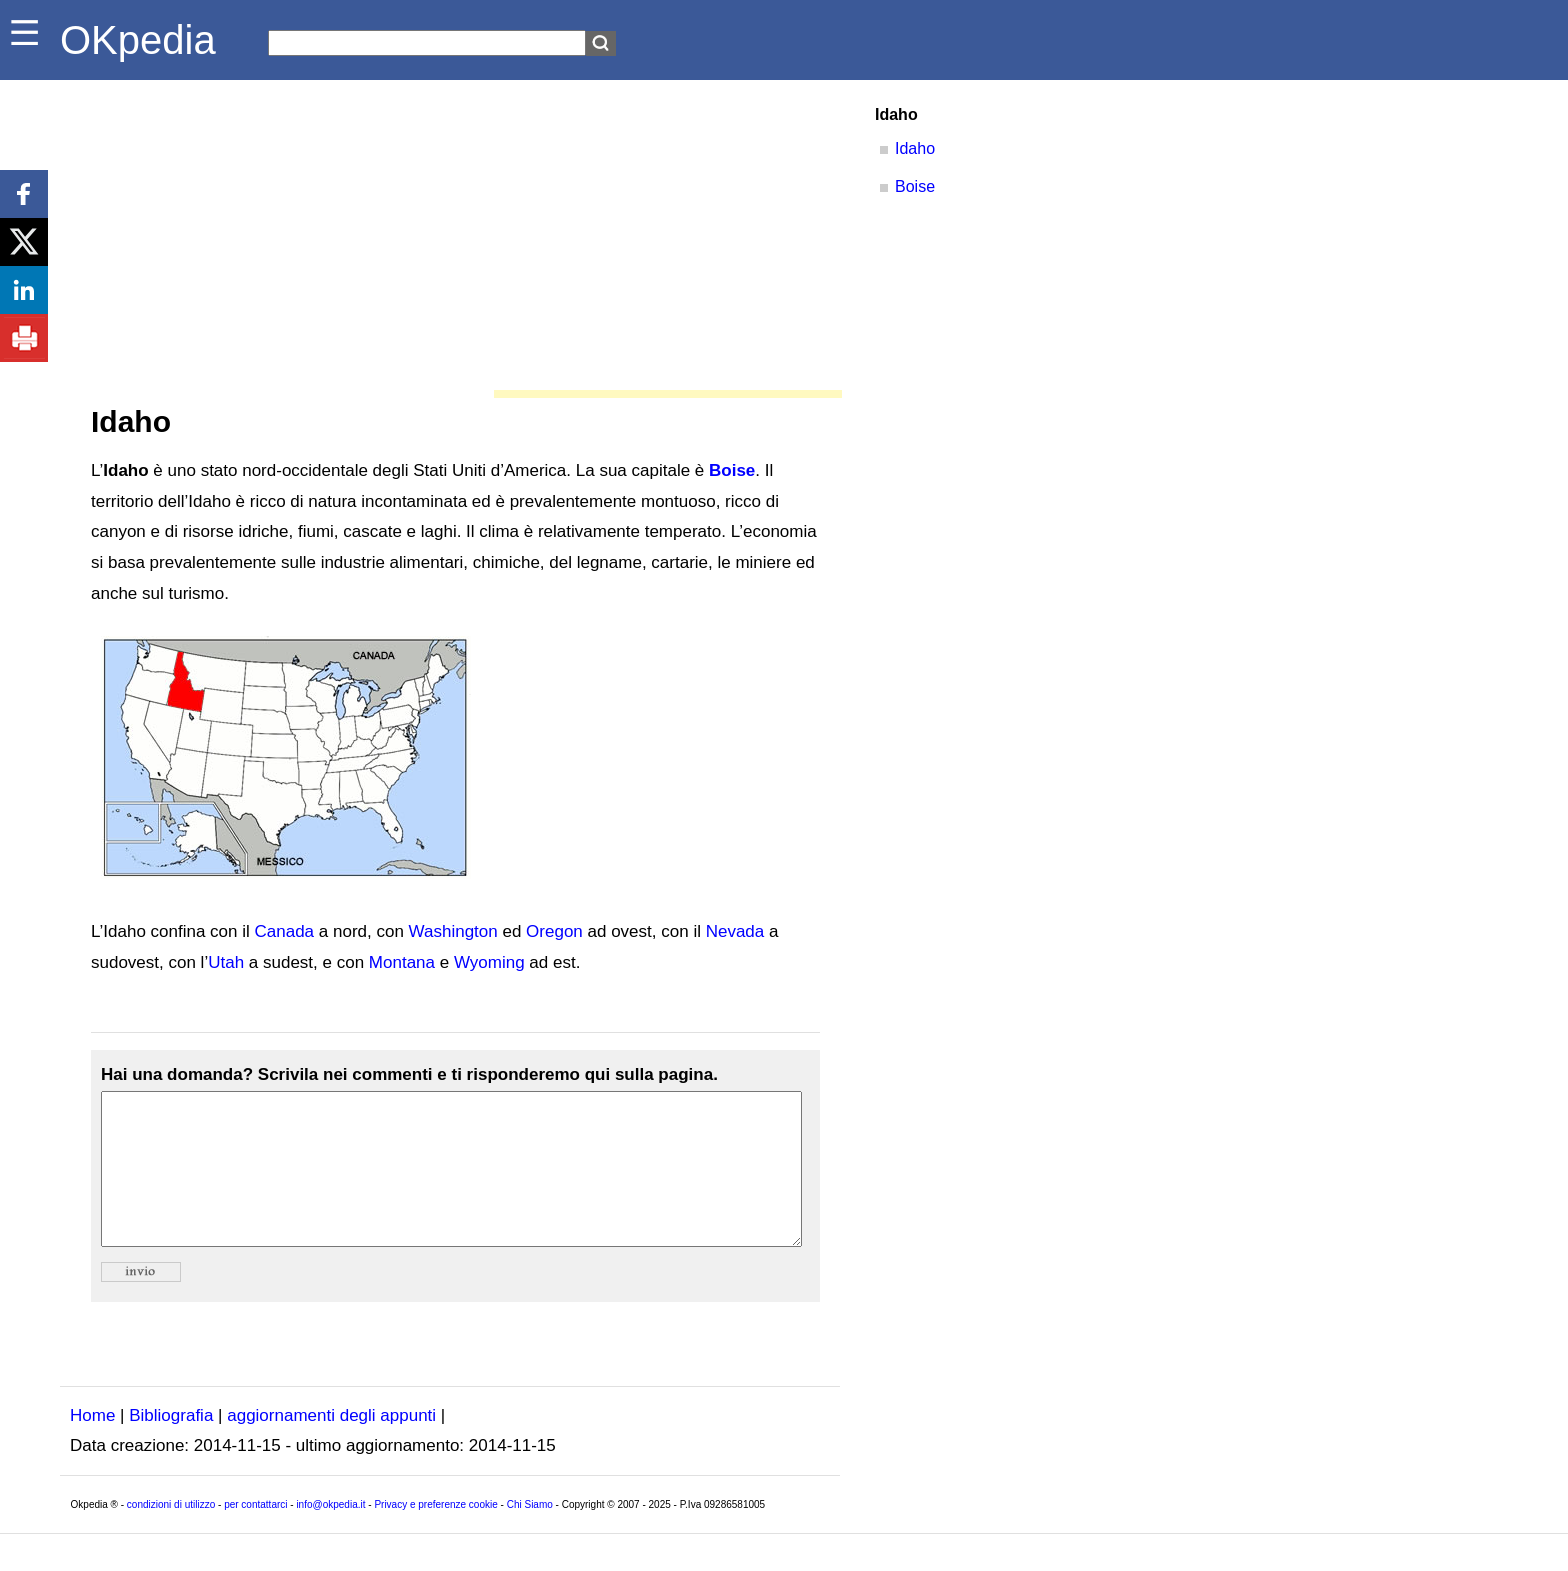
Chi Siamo (530, 1534)
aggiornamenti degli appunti (331, 1445)
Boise (732, 470)
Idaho (915, 148)
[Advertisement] (450, 230)
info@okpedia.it (330, 1534)
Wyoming (489, 962)
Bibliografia (171, 1445)
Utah (226, 962)
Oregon (554, 931)
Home (92, 1445)
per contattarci (255, 1534)
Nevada (735, 931)
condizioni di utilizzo (171, 1534)
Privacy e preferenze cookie (435, 1534)
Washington (453, 931)
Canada (285, 931)
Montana (402, 962)
